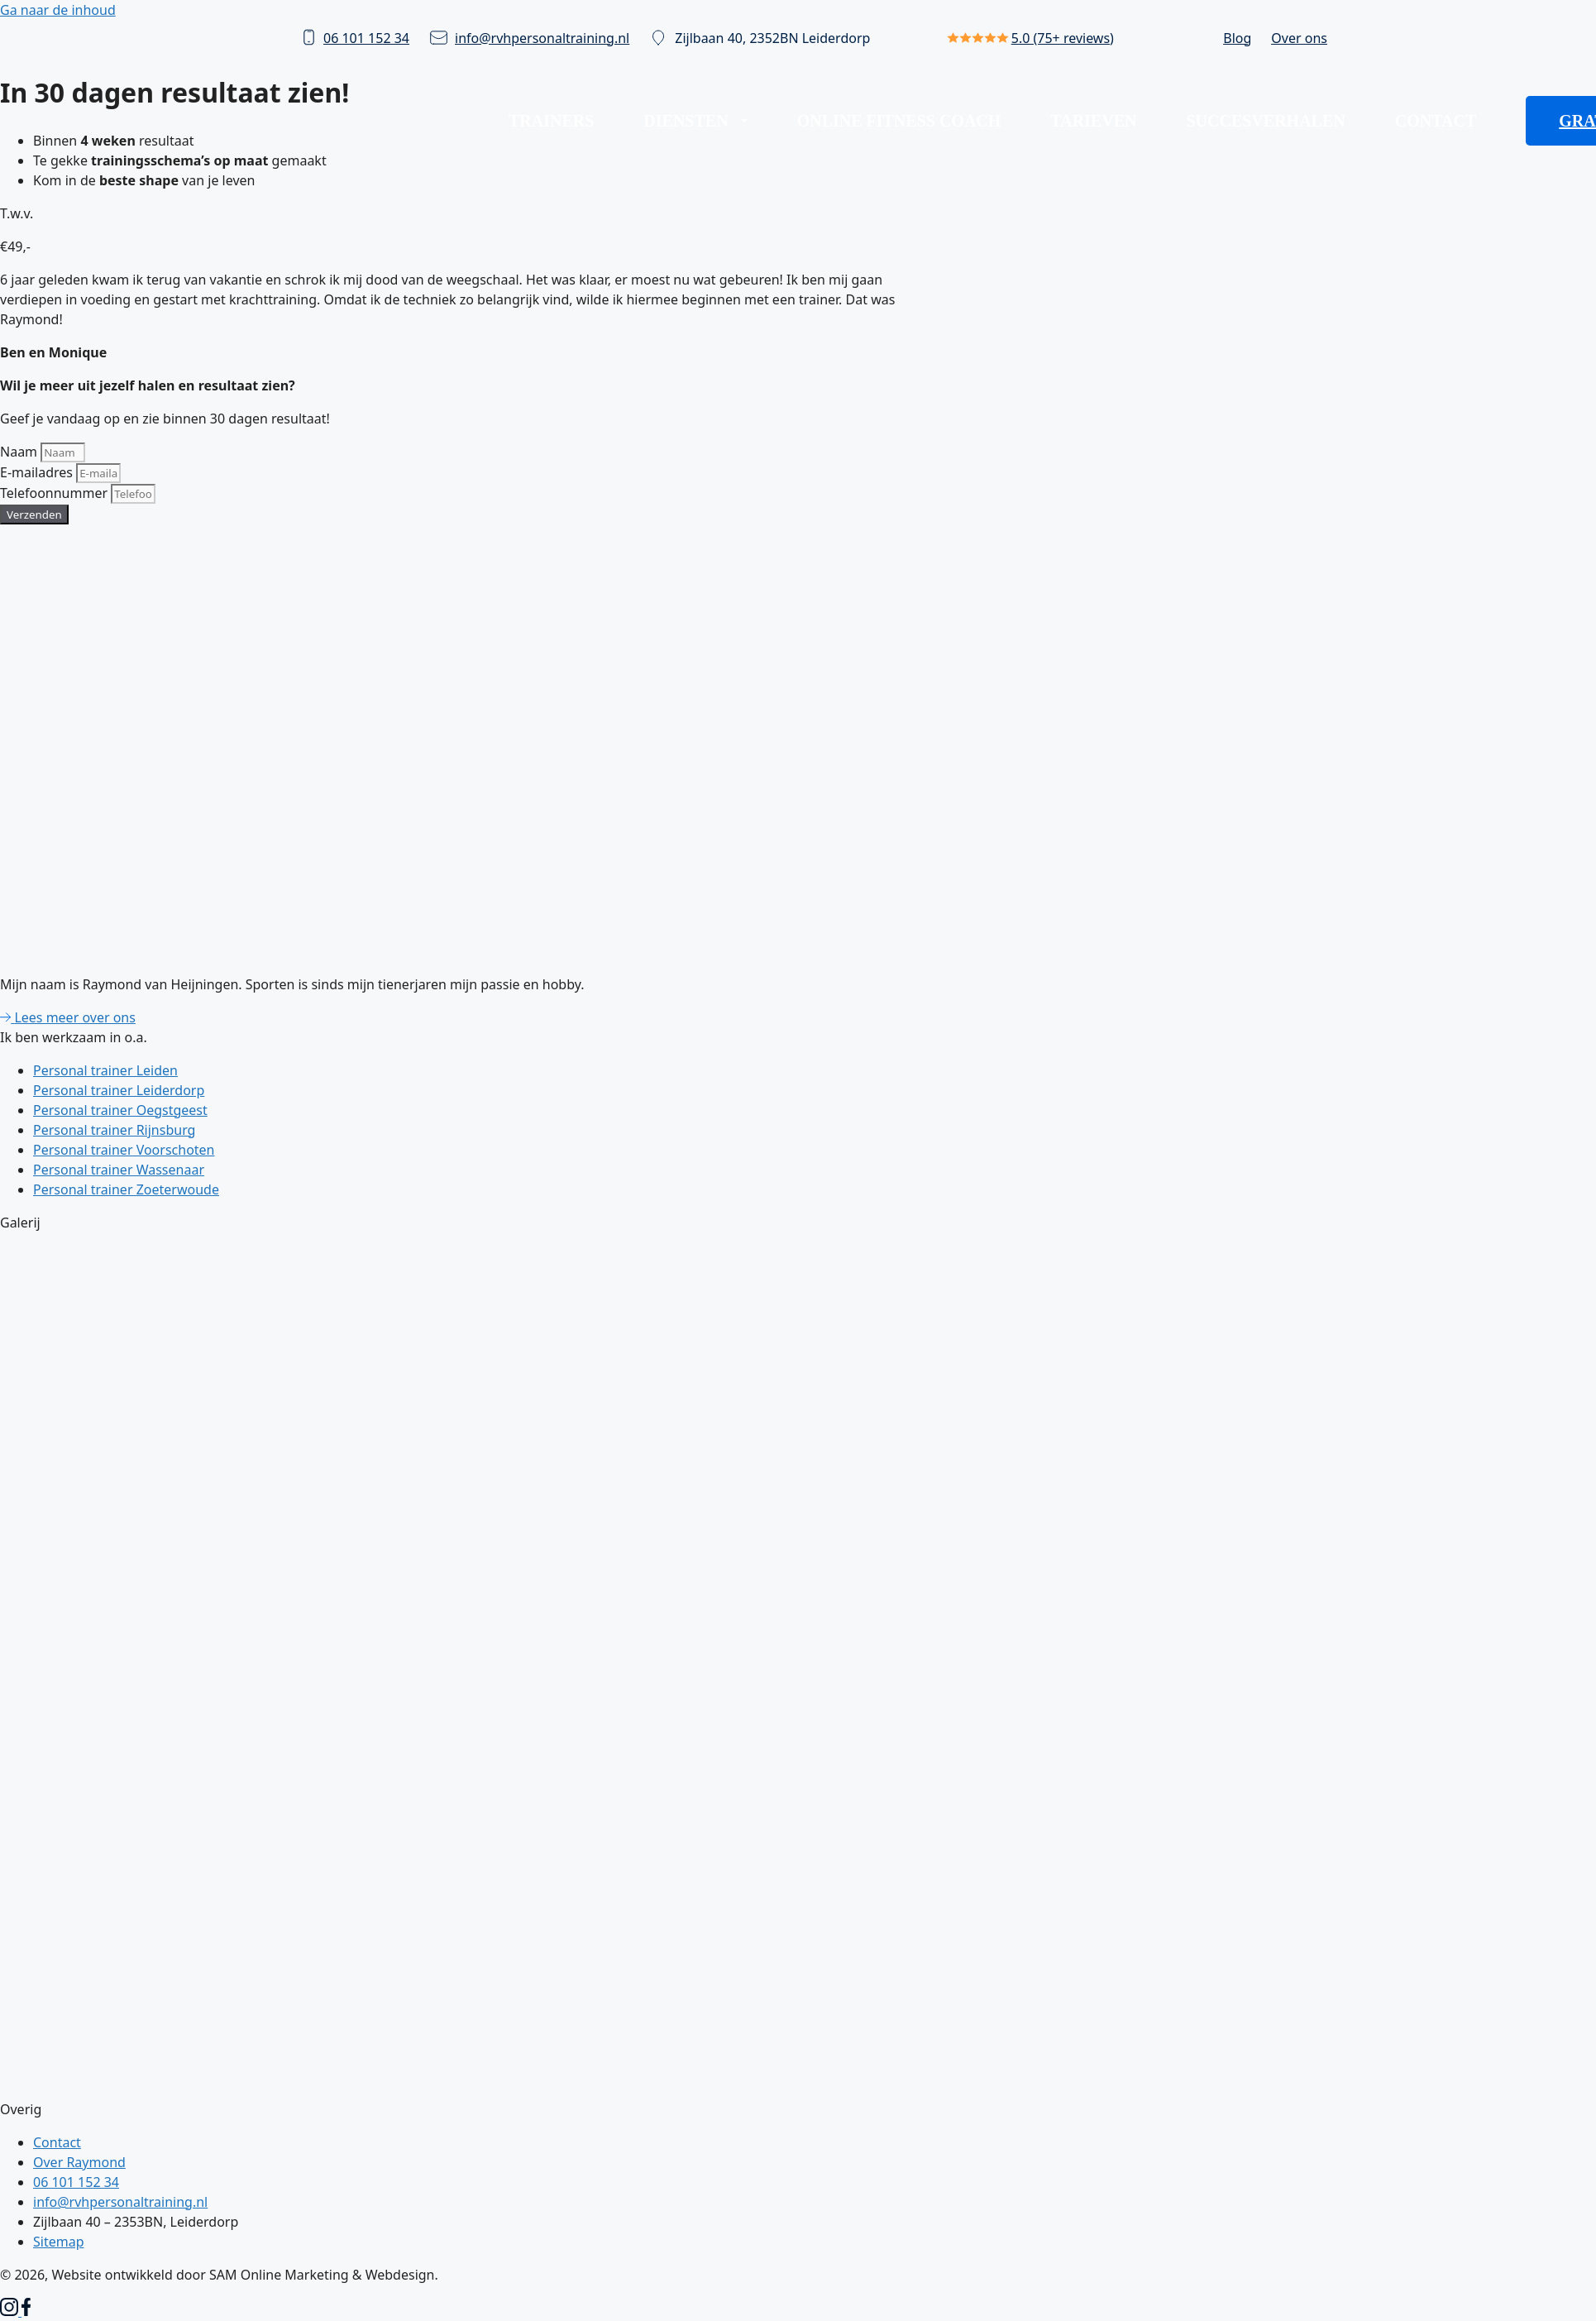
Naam (20, 452)
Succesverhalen (1265, 121)
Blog (1237, 38)
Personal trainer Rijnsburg (114, 1130)
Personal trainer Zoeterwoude (126, 1189)
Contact (1436, 121)
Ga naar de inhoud (58, 10)
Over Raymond (79, 2162)
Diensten (685, 121)
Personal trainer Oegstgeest (120, 1110)
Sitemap (58, 2241)
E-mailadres (38, 472)
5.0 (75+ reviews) (1062, 38)
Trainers (551, 121)
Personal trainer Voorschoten (124, 1150)
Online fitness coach (899, 121)
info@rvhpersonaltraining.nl (529, 37)
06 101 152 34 (355, 37)
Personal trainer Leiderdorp (118, 1090)
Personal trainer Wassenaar (118, 1169)
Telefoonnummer (55, 493)
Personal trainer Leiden (105, 1070)
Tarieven (1093, 121)
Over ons (1299, 38)
